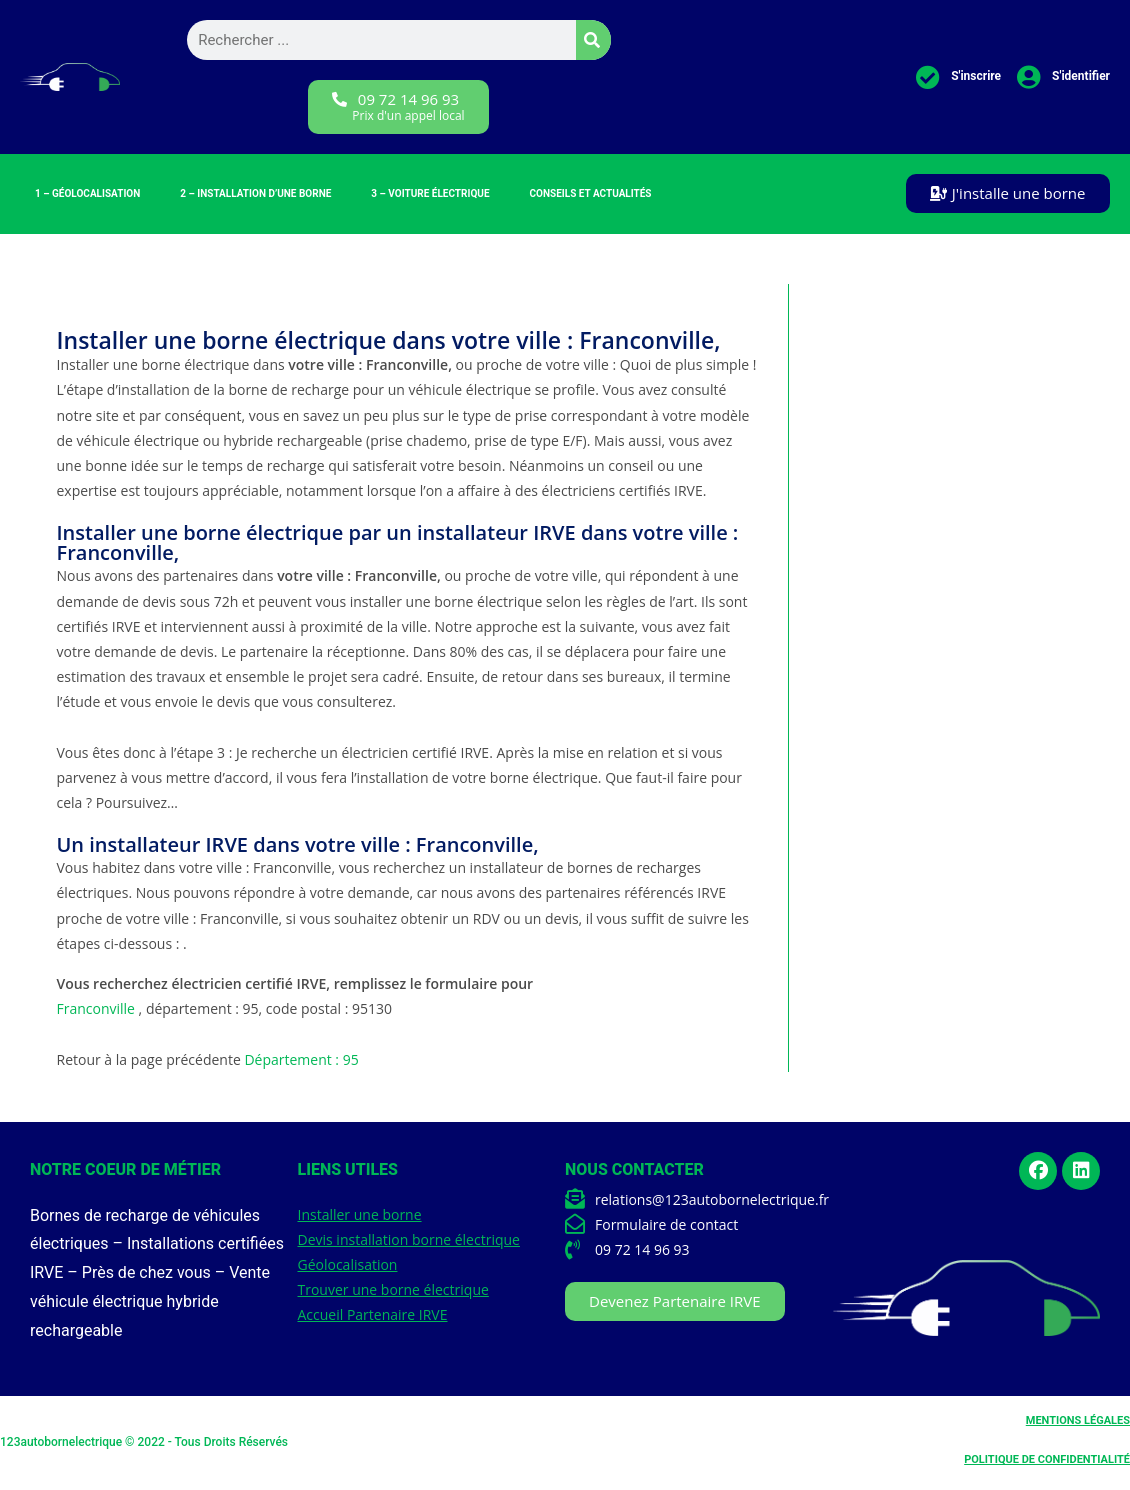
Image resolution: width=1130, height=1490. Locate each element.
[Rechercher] (593, 40)
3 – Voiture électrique (430, 193)
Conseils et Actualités (591, 193)
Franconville (96, 1008)
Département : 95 (301, 1059)
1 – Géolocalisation (87, 193)
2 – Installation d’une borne (255, 193)
